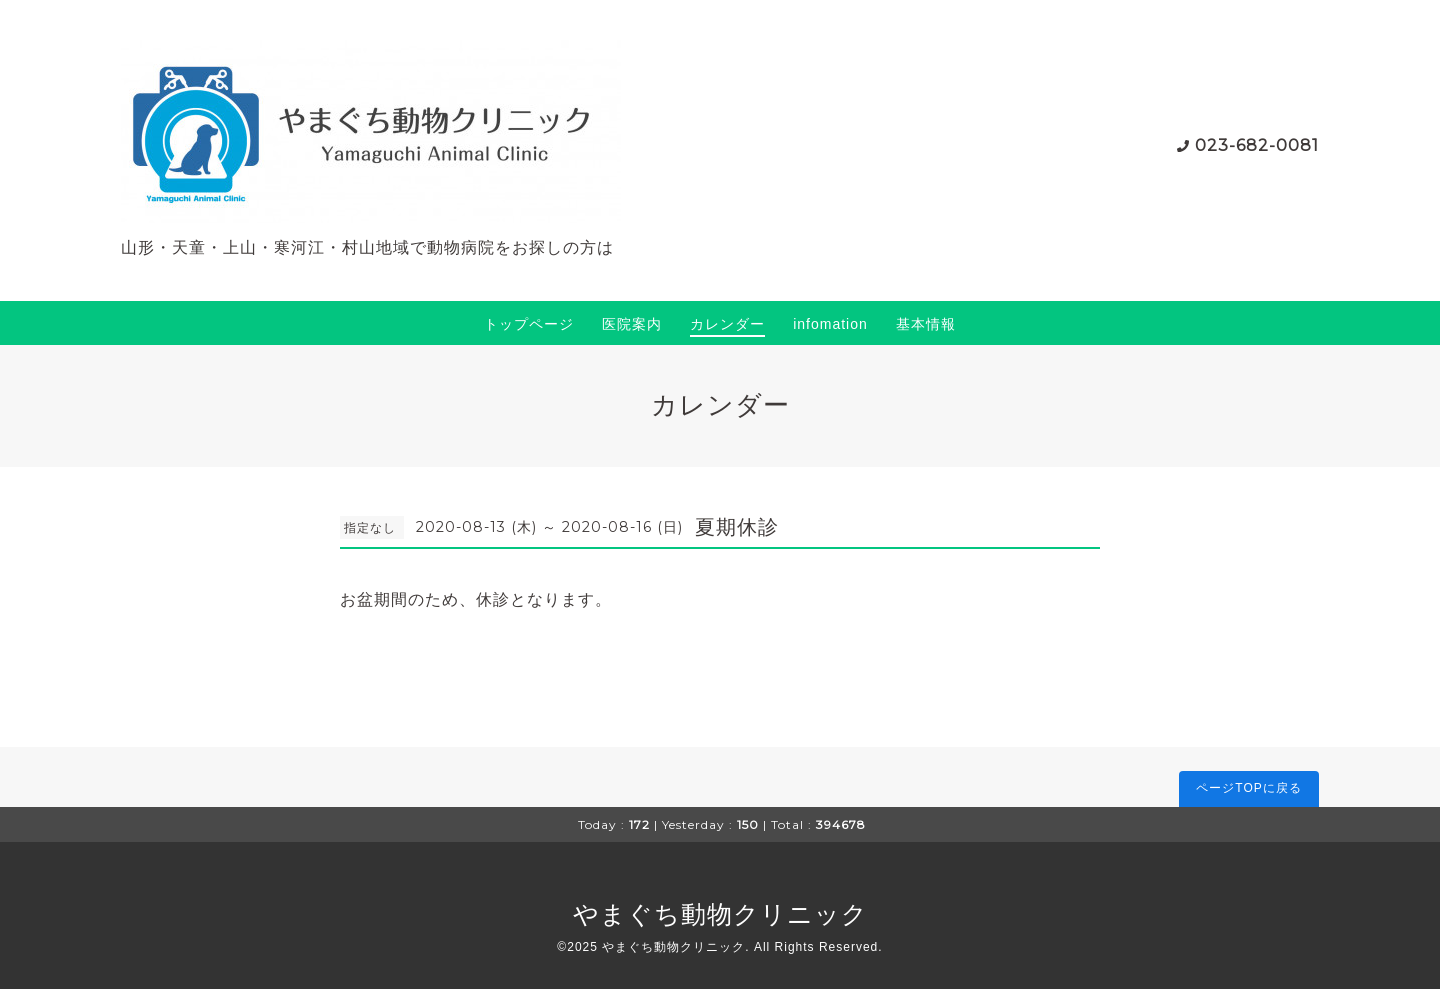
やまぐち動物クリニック (720, 914)
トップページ (529, 324)
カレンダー (727, 324)
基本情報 (926, 324)
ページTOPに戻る (1248, 788)
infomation (830, 324)
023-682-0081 (1257, 145)
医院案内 (632, 324)
